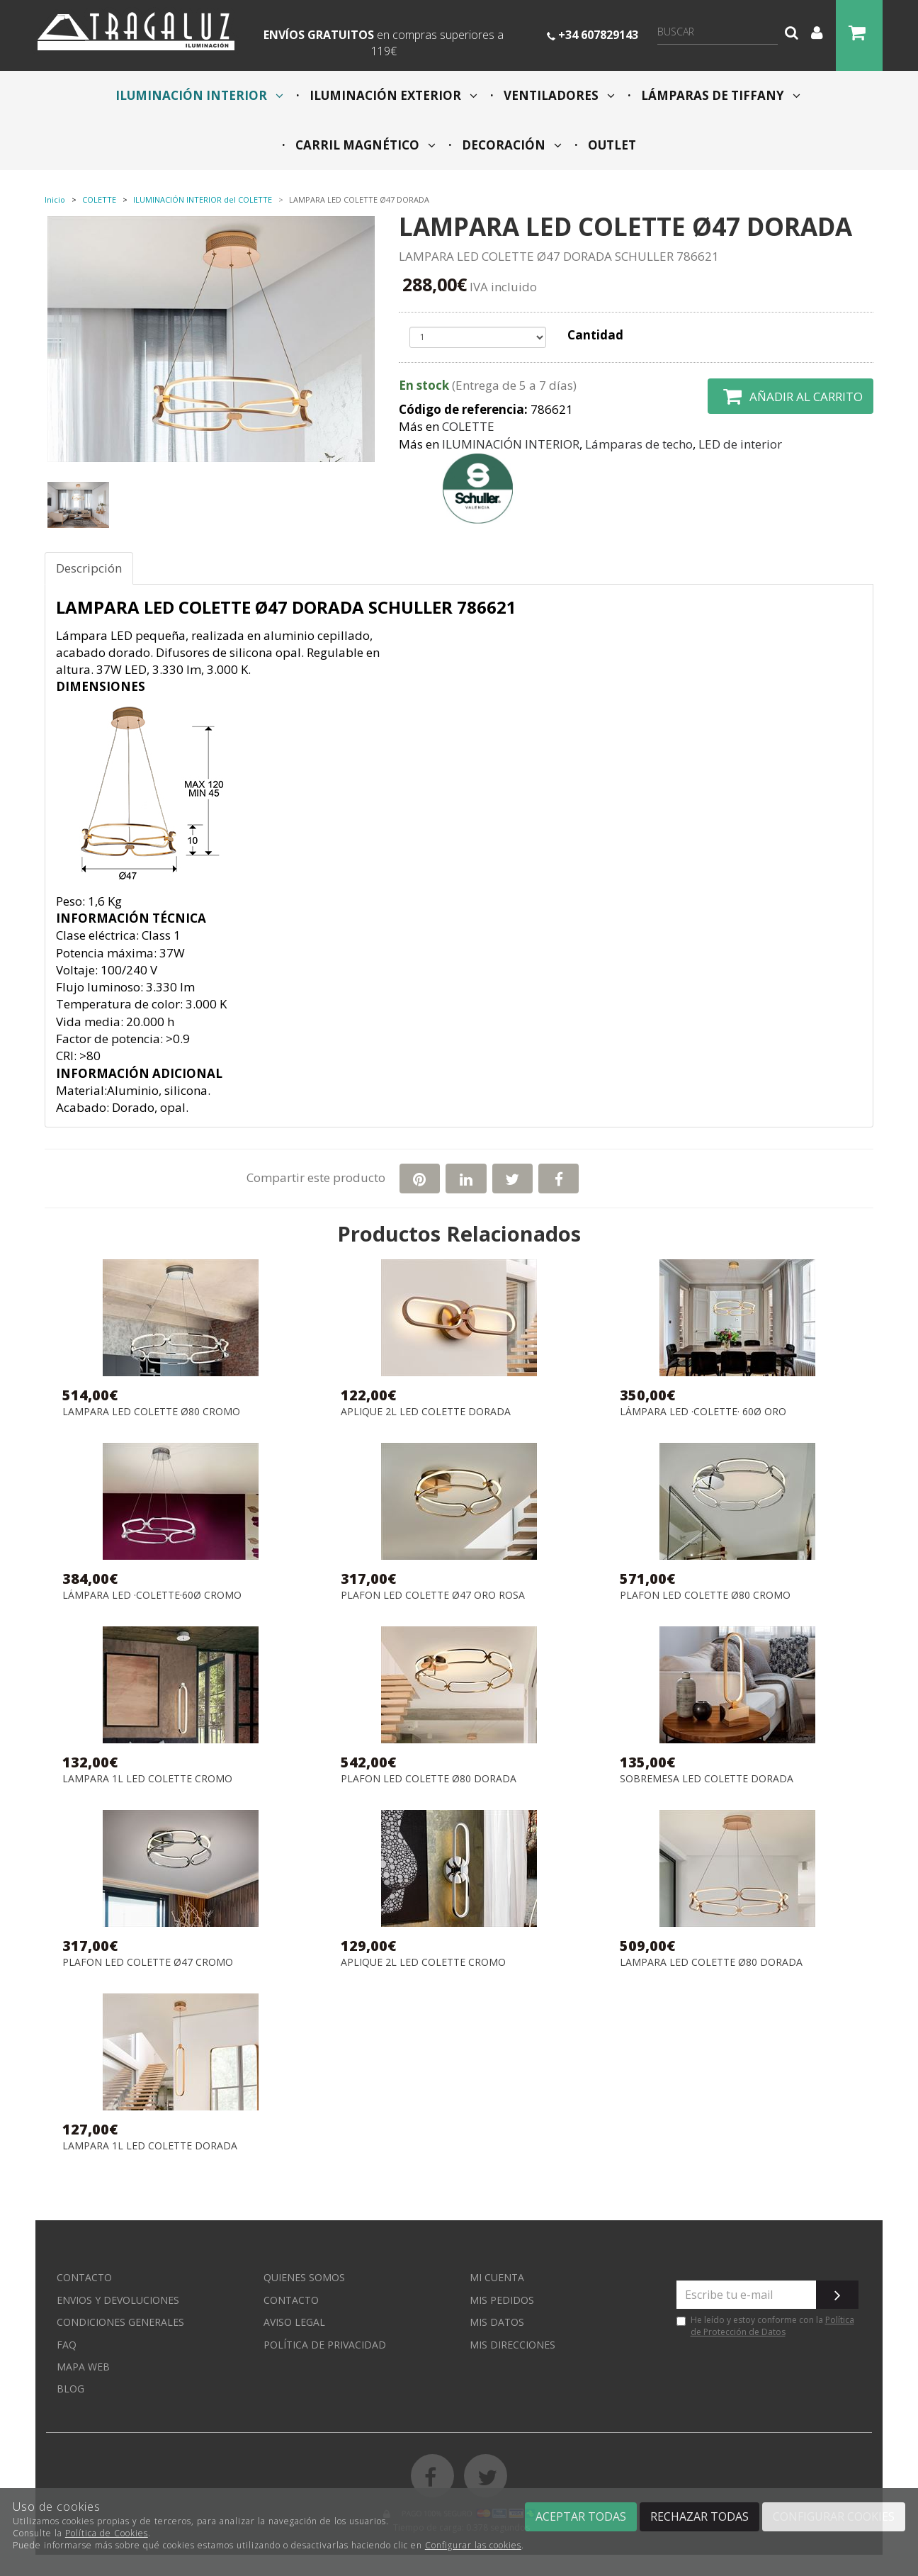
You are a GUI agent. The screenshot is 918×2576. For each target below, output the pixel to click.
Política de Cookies (106, 2533)
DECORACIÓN (510, 145)
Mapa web (83, 2366)
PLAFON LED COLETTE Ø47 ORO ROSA (433, 1596)
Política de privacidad (325, 2344)
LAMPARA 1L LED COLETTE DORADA (149, 2146)
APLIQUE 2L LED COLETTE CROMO (423, 1963)
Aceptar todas (581, 2516)
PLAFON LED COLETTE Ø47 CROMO (147, 1963)
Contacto (84, 2277)
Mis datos (497, 2322)
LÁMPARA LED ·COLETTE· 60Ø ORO (703, 1412)
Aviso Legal (294, 2322)
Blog (70, 2388)
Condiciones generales (120, 2322)
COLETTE (468, 426)
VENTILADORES (558, 95)
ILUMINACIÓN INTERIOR (199, 95)
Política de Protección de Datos (772, 2326)
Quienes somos (304, 2277)
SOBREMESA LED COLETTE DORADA (706, 1779)
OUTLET (610, 145)
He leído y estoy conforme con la (765, 2326)
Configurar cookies (834, 2516)
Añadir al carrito (790, 396)
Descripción (89, 568)
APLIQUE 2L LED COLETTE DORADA (426, 1412)
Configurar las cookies (473, 2545)
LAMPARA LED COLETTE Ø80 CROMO (151, 1412)
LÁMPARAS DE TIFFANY (719, 95)
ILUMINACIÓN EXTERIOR (392, 95)
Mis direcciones (512, 2344)
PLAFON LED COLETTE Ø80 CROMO (705, 1596)
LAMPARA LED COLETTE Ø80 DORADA (711, 1963)
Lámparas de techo (639, 444)
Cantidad (595, 335)
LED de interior (740, 444)
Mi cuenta (497, 2277)
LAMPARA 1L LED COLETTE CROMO (147, 1779)
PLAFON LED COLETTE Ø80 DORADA (428, 1779)
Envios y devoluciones (118, 2300)
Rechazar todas (699, 2516)
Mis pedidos (502, 2300)
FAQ (66, 2344)
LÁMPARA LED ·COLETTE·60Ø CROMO (152, 1596)
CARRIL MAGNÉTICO (364, 145)
